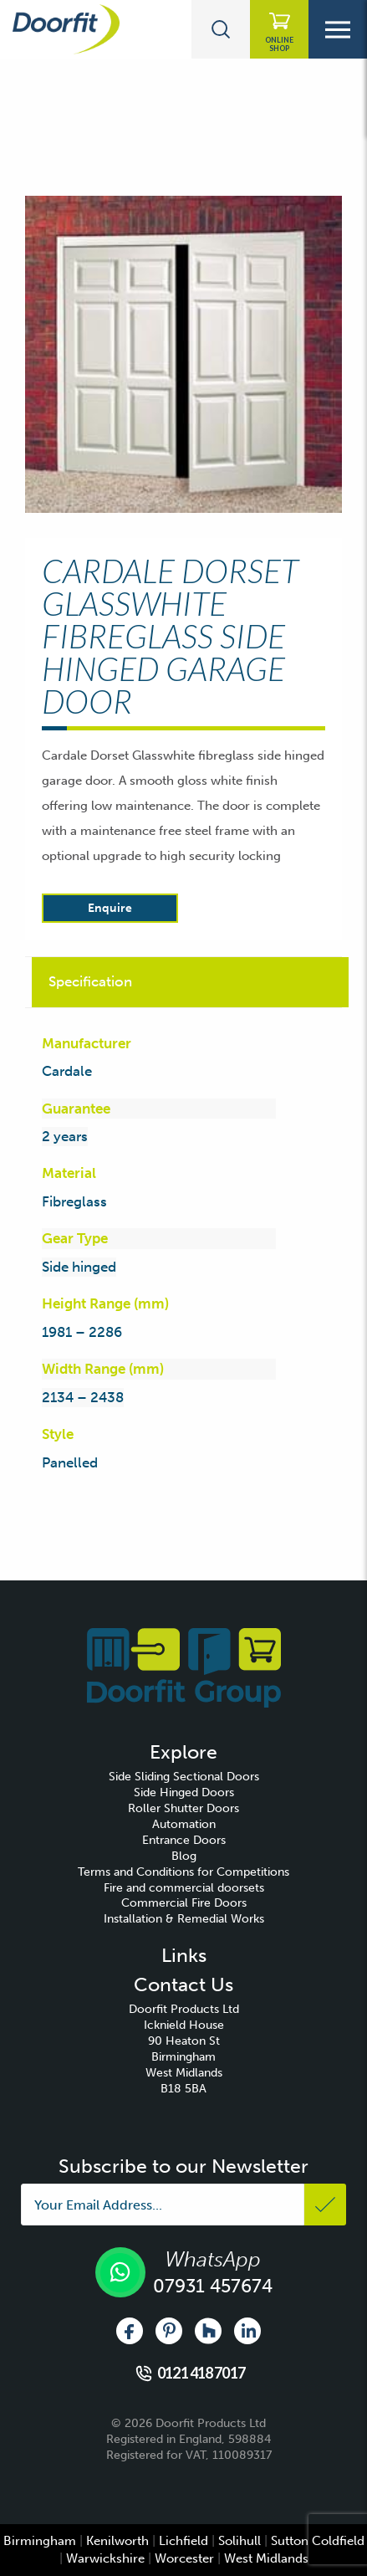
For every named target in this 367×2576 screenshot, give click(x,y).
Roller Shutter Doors (183, 1808)
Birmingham (39, 2540)
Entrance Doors (184, 1840)
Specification (90, 981)
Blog (183, 1856)
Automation (184, 1824)
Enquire (110, 908)
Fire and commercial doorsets (184, 1888)
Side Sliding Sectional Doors (184, 1776)
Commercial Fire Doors (184, 1903)
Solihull (239, 2540)
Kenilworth (117, 2540)
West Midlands (266, 2558)
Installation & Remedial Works (184, 1919)
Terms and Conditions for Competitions (183, 1872)
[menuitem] (183, 1777)
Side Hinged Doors (184, 1792)
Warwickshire (105, 2558)
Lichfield (183, 2540)
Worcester (184, 2558)
